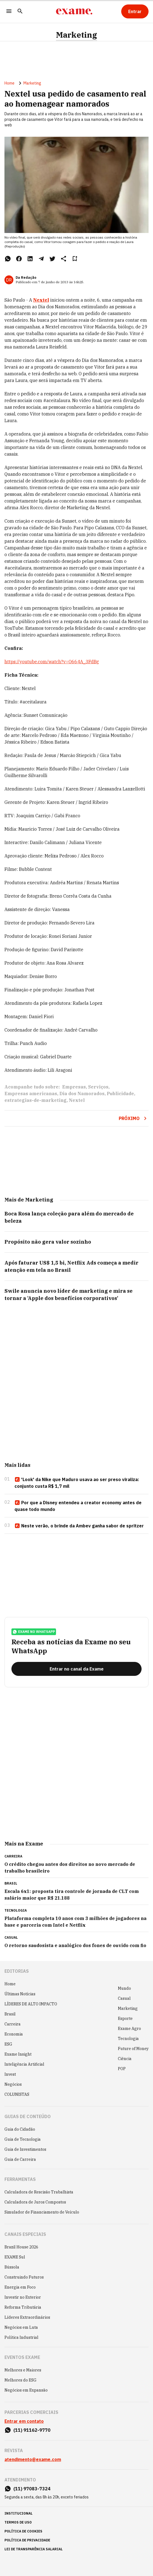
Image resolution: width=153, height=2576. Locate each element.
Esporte (125, 2018)
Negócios (13, 2084)
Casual (124, 1998)
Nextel (77, 1100)
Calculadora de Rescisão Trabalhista (38, 2192)
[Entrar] (135, 11)
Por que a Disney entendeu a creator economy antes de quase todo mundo (78, 1506)
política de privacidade (27, 2540)
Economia (13, 2034)
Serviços (98, 1087)
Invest (10, 2074)
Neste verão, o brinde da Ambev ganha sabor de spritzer (79, 1526)
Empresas (74, 1087)
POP (122, 2068)
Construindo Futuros (24, 2277)
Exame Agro (129, 2028)
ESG (8, 2044)
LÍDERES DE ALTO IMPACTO (30, 2004)
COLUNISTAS (16, 2094)
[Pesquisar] (20, 11)
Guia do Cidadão (19, 2129)
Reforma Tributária (22, 2307)
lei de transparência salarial (33, 2549)
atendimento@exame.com (32, 2459)
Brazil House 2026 (21, 2247)
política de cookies (23, 2531)
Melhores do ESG (20, 2380)
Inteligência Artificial (24, 2064)
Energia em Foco (20, 2287)
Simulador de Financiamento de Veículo (41, 2212)
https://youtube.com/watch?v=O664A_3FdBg (51, 661)
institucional (18, 2513)
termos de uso (18, 2522)
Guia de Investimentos (25, 2149)
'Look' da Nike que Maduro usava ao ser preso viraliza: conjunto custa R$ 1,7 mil (76, 1483)
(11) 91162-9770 (31, 2430)
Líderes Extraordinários (27, 2317)
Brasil (10, 2014)
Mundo (124, 1988)
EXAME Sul (14, 2257)
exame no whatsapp (34, 1632)
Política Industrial (21, 2337)
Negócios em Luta (21, 2327)
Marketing (76, 35)
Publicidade (120, 1093)
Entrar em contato (24, 2421)
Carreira (12, 2024)
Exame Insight (17, 2054)
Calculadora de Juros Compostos (35, 2202)
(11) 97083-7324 (31, 2488)
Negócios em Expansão (26, 2390)
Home (9, 83)
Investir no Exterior (22, 2297)
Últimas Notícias (19, 1993)
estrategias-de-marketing (35, 1100)
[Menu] (8, 11)
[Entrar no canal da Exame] (76, 1669)
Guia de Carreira (20, 2159)
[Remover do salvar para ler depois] (74, 258)
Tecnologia (128, 2038)
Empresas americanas (30, 1093)
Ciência (125, 2058)
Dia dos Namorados (82, 1093)
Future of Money (133, 2048)
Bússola (11, 2267)
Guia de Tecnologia (22, 2139)
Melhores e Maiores (22, 2370)
